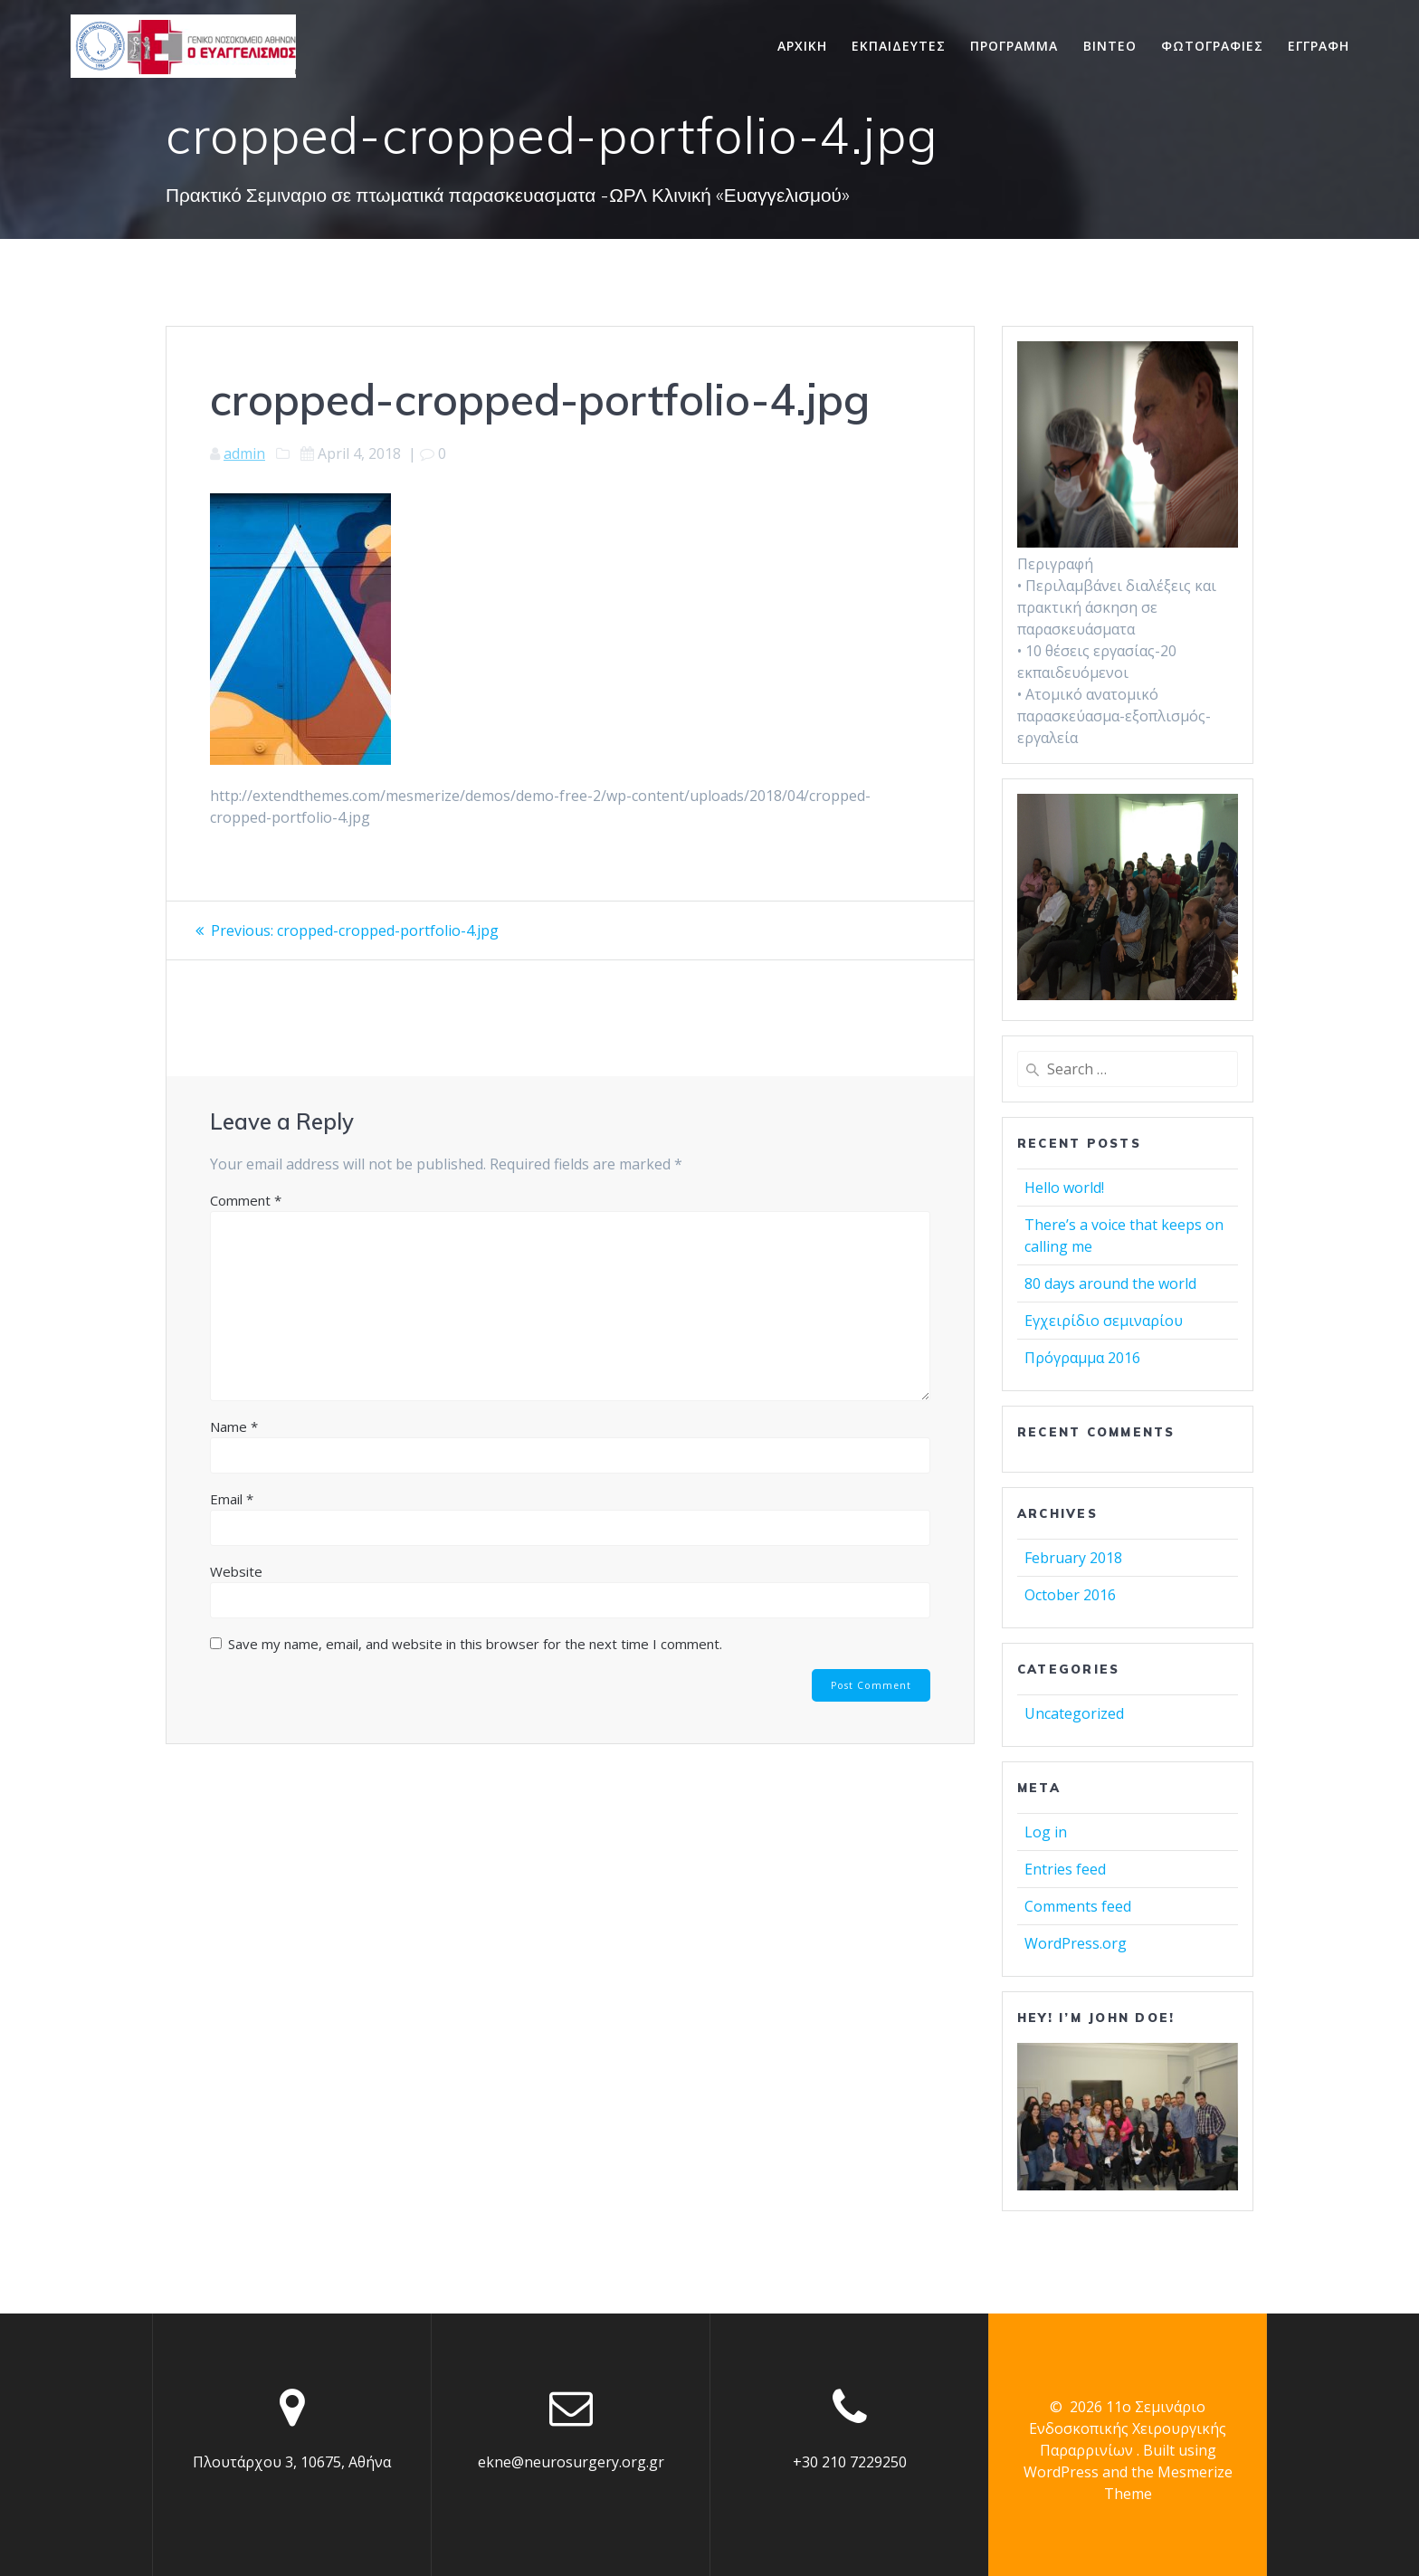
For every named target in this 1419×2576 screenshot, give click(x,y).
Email (231, 1499)
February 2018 (1073, 1558)
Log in (1045, 1832)
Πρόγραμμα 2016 (1082, 1358)
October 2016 (1070, 1595)
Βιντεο (1110, 45)
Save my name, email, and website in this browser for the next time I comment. (475, 1644)
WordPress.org (1075, 1943)
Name (234, 1426)
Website (236, 1571)
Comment (245, 1200)
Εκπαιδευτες (899, 45)
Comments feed (1077, 1906)
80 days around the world (1110, 1283)
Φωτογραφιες (1212, 45)
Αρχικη (802, 45)
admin (244, 453)
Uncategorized (1074, 1713)
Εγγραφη (1318, 45)
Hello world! (1064, 1187)
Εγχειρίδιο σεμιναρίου (1103, 1321)
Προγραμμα (1014, 45)
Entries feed (1065, 1869)
